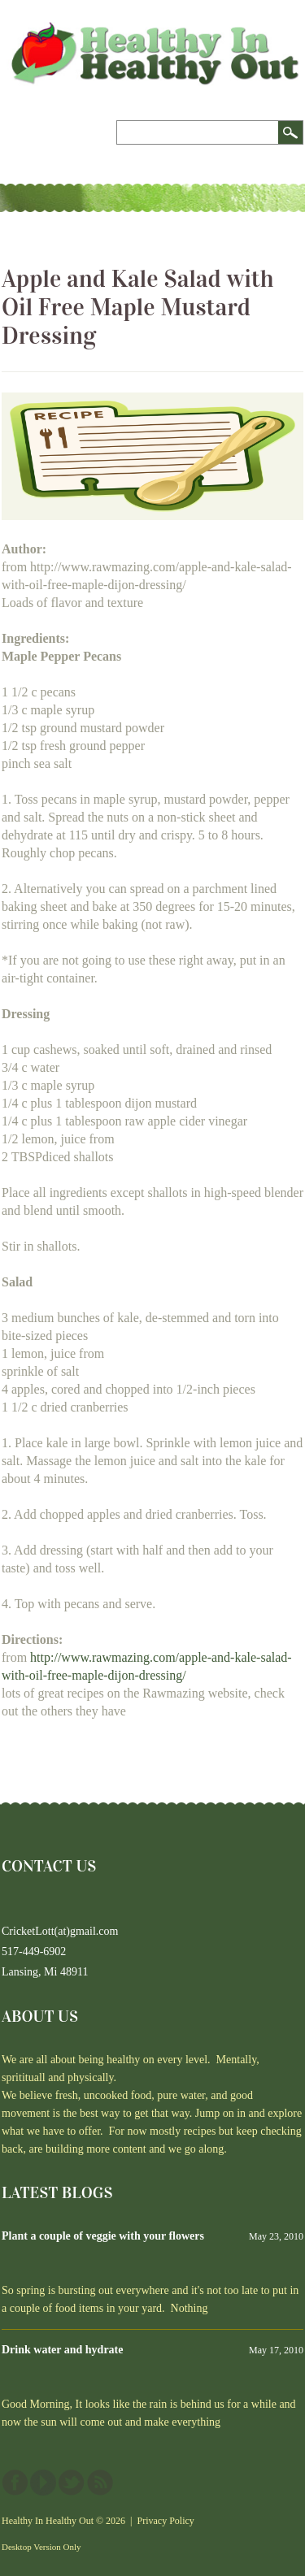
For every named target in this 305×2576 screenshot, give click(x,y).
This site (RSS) (100, 2483)
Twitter (72, 2483)
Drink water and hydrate (62, 2350)
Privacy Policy (165, 2520)
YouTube (43, 2483)
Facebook (15, 2483)
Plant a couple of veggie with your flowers (103, 2236)
